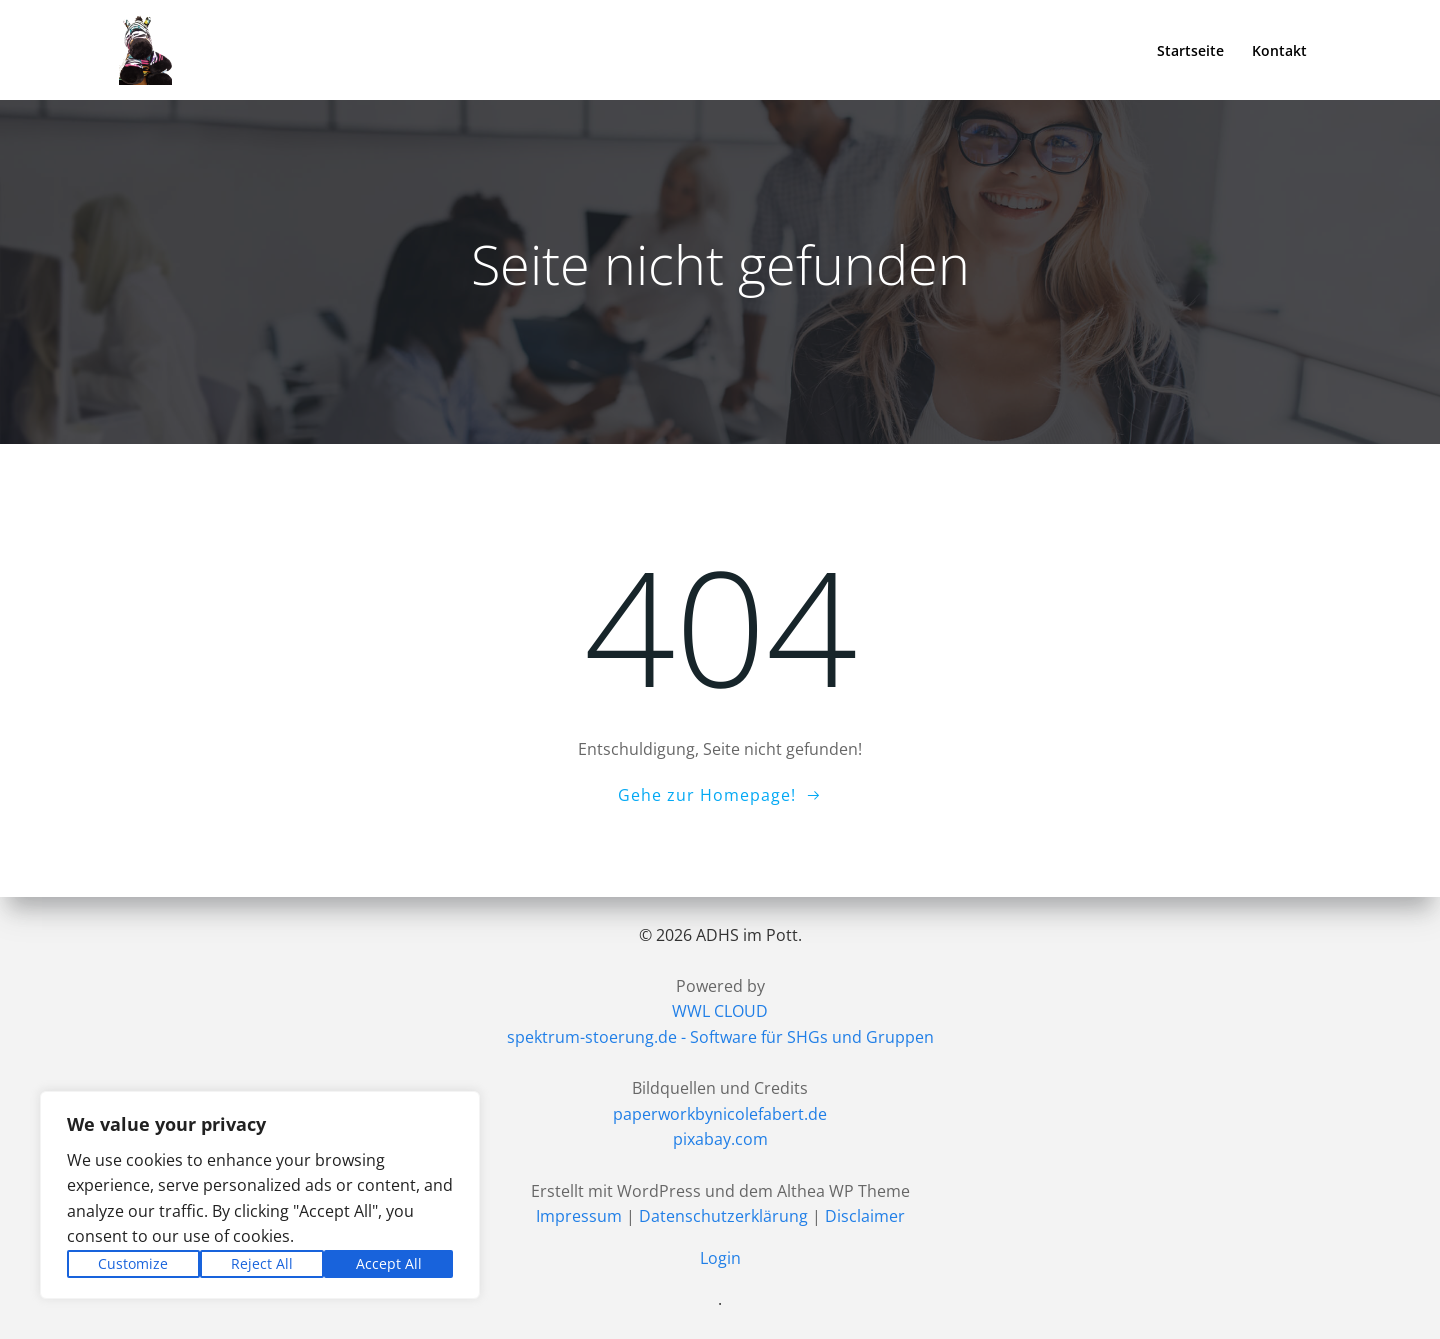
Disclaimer (865, 1216)
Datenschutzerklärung (723, 1216)
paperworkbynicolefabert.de (720, 1114)
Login (720, 1258)
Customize (133, 1263)
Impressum (579, 1216)
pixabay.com (720, 1139)
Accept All (389, 1263)
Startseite (1190, 50)
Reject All (262, 1263)
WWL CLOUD (720, 1011)
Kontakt (1279, 50)
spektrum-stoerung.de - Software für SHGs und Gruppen (720, 1037)
